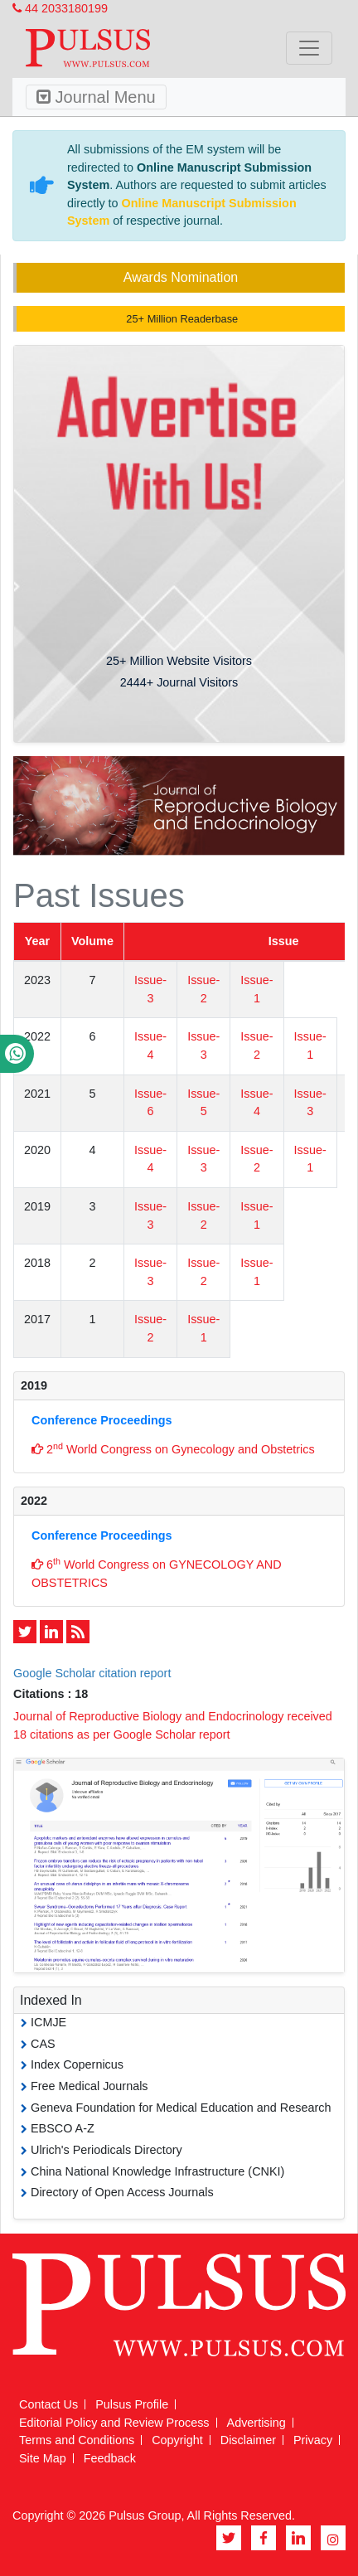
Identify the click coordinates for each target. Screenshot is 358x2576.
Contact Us (48, 2404)
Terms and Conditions (76, 2440)
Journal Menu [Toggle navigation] (96, 97)
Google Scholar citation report (92, 1673)
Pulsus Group (145, 2515)
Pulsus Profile (131, 2404)
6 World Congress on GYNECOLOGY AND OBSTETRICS (156, 1572)
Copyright (177, 2440)
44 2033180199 (60, 8)
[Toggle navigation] (309, 48)
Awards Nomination (180, 277)
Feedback (110, 2458)
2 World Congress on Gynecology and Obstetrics (173, 1448)
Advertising (256, 2422)
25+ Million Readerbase (180, 319)
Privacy (312, 2440)
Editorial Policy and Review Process (114, 2422)
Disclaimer (248, 2440)
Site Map (42, 2458)
